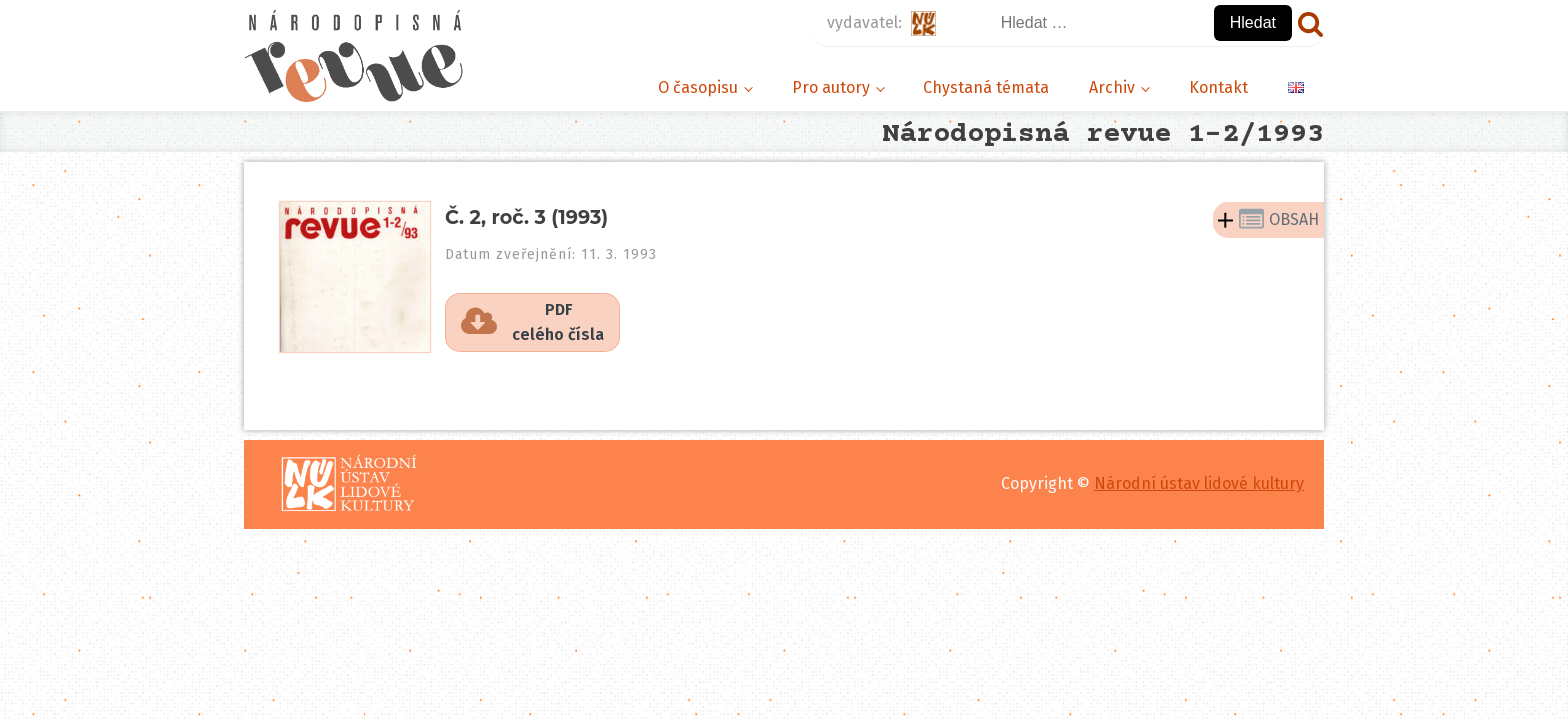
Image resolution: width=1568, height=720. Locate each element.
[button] (532, 322)
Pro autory (831, 87)
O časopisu (698, 87)
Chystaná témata (986, 87)
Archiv (1112, 87)
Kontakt (1218, 87)
